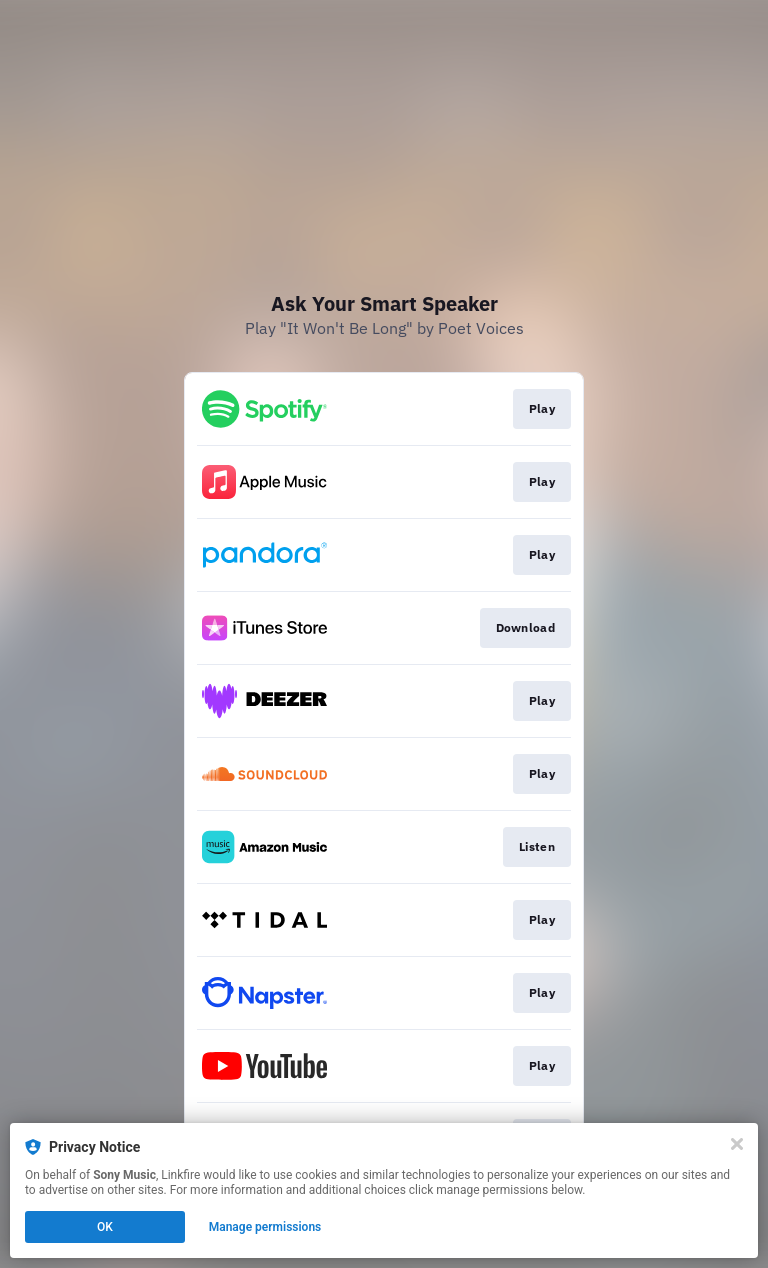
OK (105, 1227)
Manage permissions (265, 1227)
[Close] (737, 1144)
